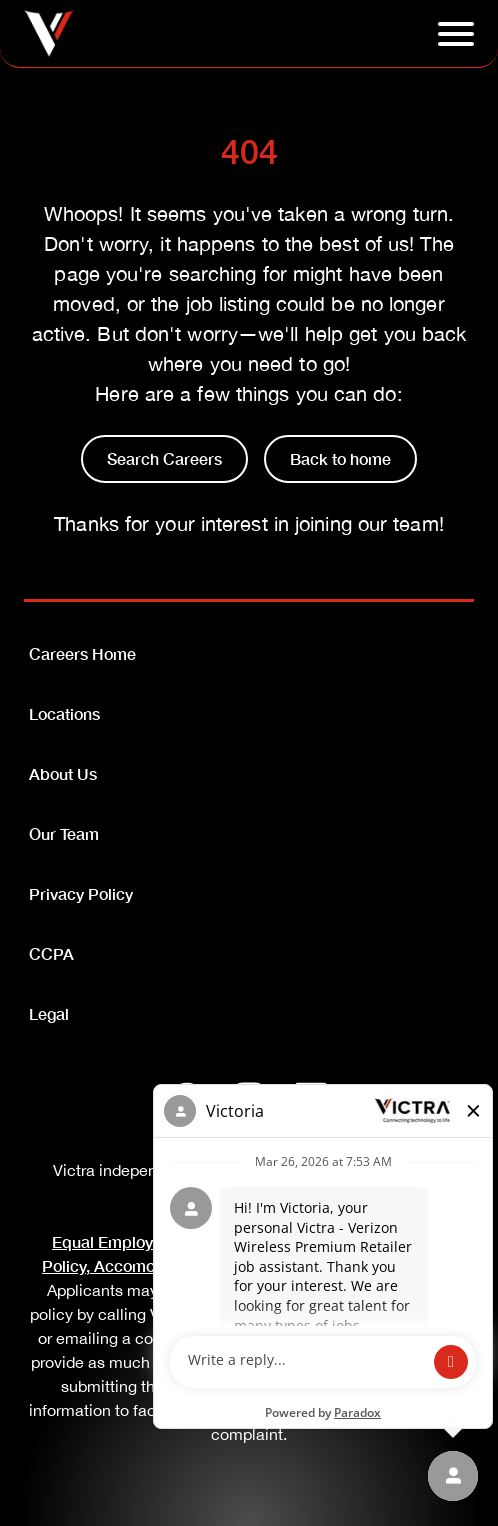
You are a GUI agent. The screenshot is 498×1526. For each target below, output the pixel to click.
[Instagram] (249, 1098)
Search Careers (164, 458)
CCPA (51, 953)
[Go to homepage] (49, 33)
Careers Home (82, 653)
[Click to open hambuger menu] (456, 34)
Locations (64, 713)
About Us (63, 773)
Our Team (64, 833)
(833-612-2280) (410, 1314)
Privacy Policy (81, 893)
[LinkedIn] (311, 1098)
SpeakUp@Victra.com (319, 1337)
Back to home (340, 458)
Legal (49, 1013)
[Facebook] (187, 1098)
